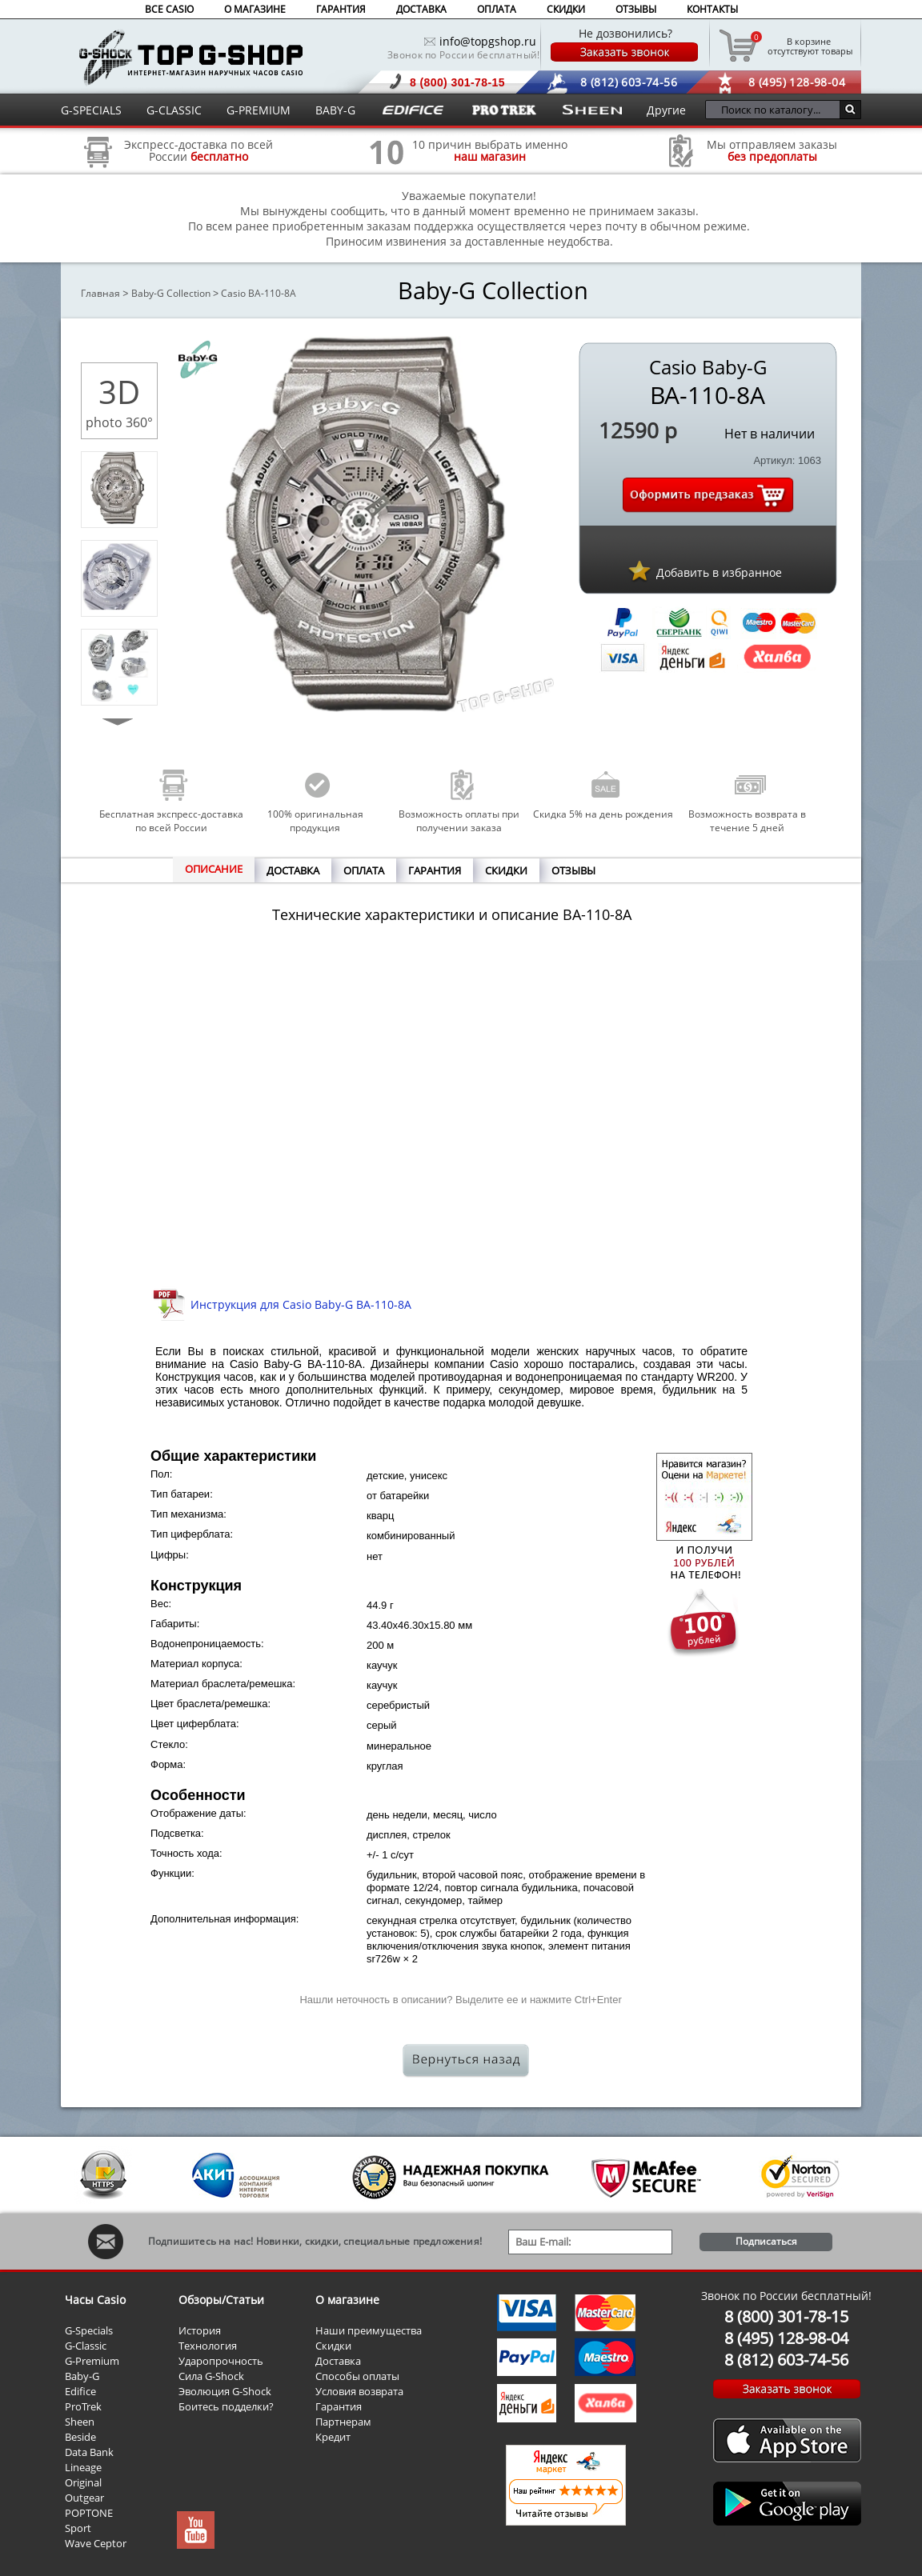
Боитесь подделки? (226, 2406)
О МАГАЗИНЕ (255, 9)
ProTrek (83, 2406)
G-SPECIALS (91, 110)
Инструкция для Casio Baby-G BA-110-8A (300, 1304)
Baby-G (82, 2376)
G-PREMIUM (258, 110)
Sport (78, 2528)
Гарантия (338, 2406)
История (199, 2330)
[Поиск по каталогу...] (776, 109)
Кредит (333, 2437)
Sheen (79, 2421)
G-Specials (89, 2330)
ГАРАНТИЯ (341, 9)
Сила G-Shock (211, 2376)
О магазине (347, 2299)
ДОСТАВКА (421, 9)
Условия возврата (359, 2391)
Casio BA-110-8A (258, 293)
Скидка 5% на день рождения (603, 814)
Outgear (84, 2497)
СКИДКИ (566, 9)
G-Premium (92, 2361)
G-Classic (85, 2345)
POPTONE (89, 2513)
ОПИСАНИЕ (214, 869)
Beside (80, 2437)
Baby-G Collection (170, 293)
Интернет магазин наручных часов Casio (191, 57)
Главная (100, 293)
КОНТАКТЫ (712, 9)
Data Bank (89, 2452)
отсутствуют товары (808, 45)
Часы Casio (95, 2299)
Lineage (83, 2467)
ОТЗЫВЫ (635, 9)
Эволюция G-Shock (224, 2391)
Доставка (338, 2361)
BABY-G (335, 110)
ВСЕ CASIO (169, 9)
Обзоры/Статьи (221, 2299)
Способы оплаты (357, 2376)
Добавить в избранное (719, 572)
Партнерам (343, 2421)
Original (83, 2482)
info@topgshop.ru (487, 41)
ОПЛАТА (496, 9)
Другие (666, 110)
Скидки (333, 2345)
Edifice (80, 2391)
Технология (207, 2345)
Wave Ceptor (95, 2543)
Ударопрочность (220, 2361)
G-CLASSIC (174, 110)
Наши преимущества (368, 2330)
